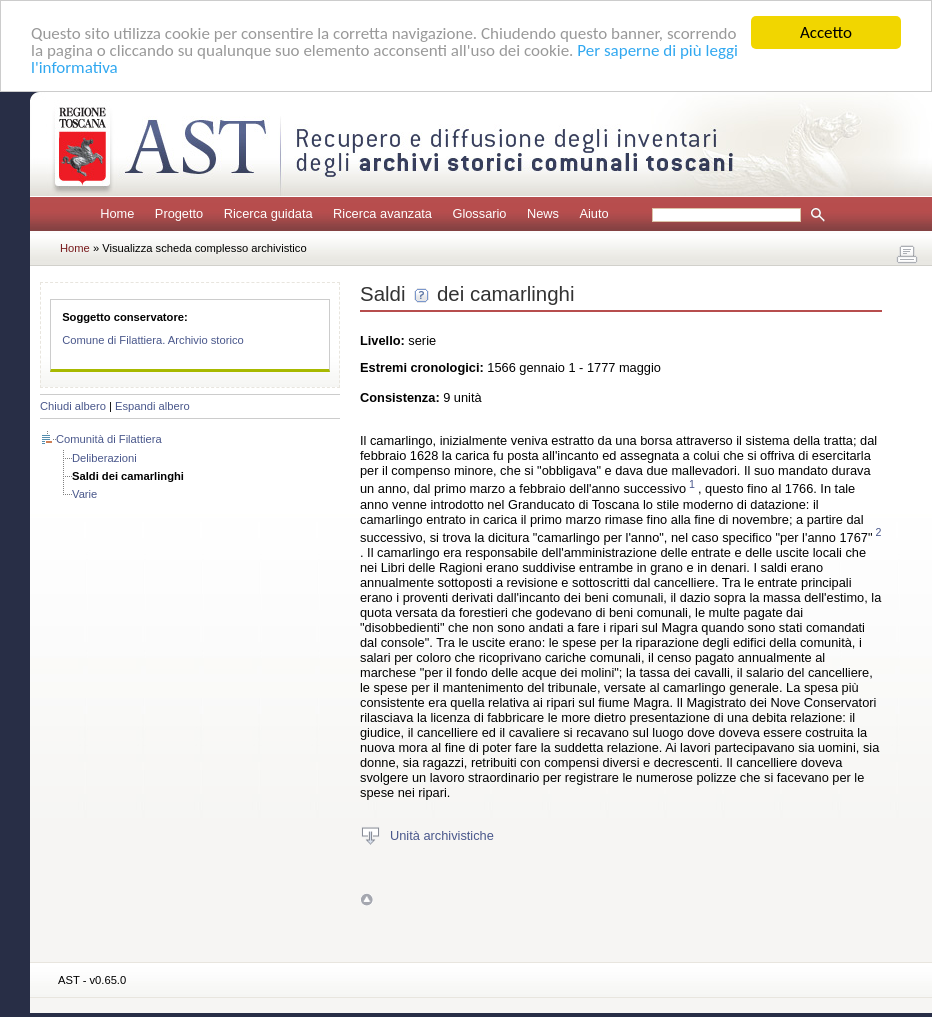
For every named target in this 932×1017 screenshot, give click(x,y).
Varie (84, 494)
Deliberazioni (104, 458)
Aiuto (593, 213)
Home (117, 213)
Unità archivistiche (442, 835)
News (543, 213)
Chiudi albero (73, 406)
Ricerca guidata (268, 213)
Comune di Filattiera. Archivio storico (153, 340)
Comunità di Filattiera (109, 439)
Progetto (179, 213)
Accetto (826, 32)
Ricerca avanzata (382, 213)
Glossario (479, 213)
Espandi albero (152, 406)
